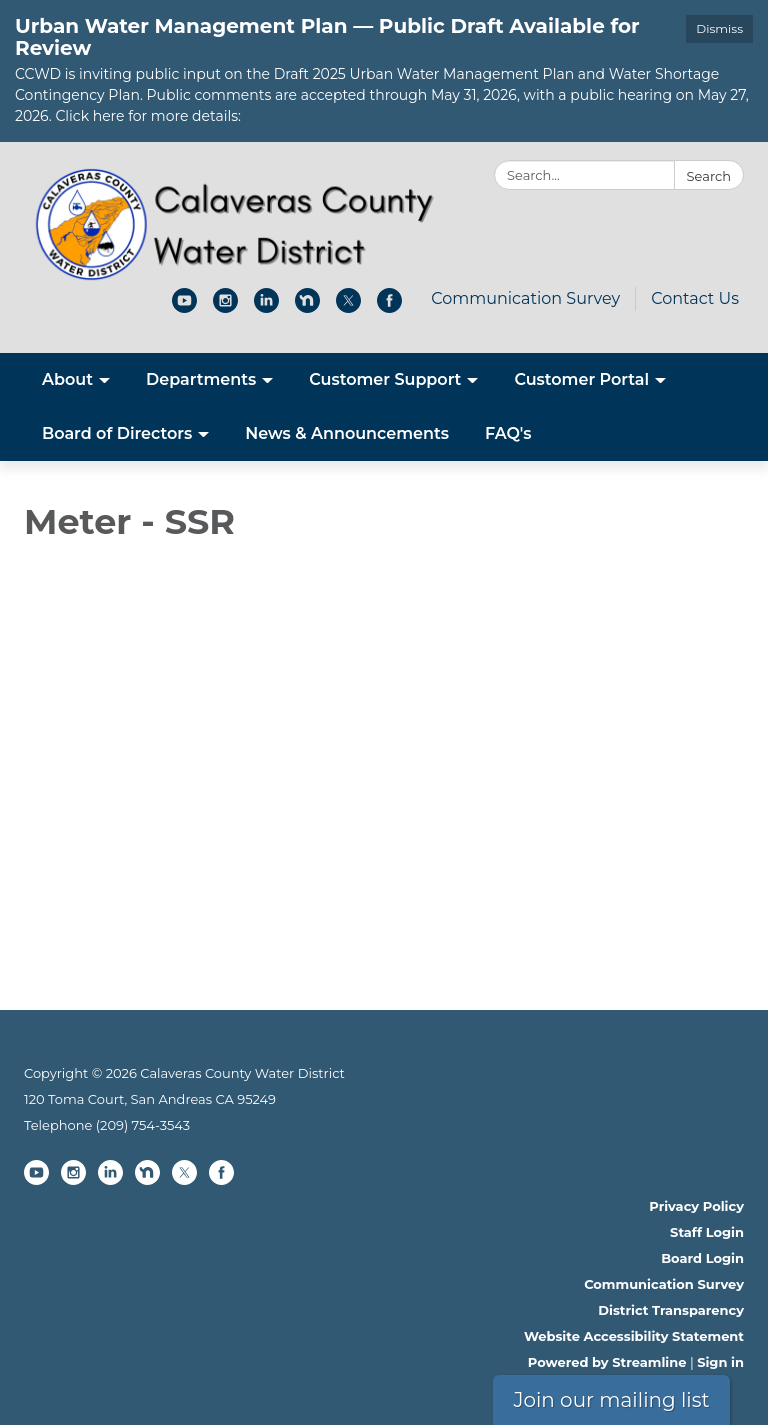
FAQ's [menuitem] (508, 433)
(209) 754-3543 (143, 1125)
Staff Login (707, 1232)
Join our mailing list (611, 1400)
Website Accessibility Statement (634, 1336)
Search (709, 176)
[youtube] (184, 307)
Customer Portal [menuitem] (581, 379)
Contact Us (695, 298)
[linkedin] (266, 307)
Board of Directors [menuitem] (117, 433)
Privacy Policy (696, 1206)
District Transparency (671, 1310)
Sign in (720, 1362)
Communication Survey (525, 298)
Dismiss (719, 28)
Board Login (702, 1258)
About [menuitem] (67, 379)
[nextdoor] (307, 307)
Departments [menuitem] (201, 379)
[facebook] (389, 307)
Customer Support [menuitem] (385, 379)
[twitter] (348, 307)
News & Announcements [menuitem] (347, 433)
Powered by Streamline (607, 1362)
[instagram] (225, 307)
